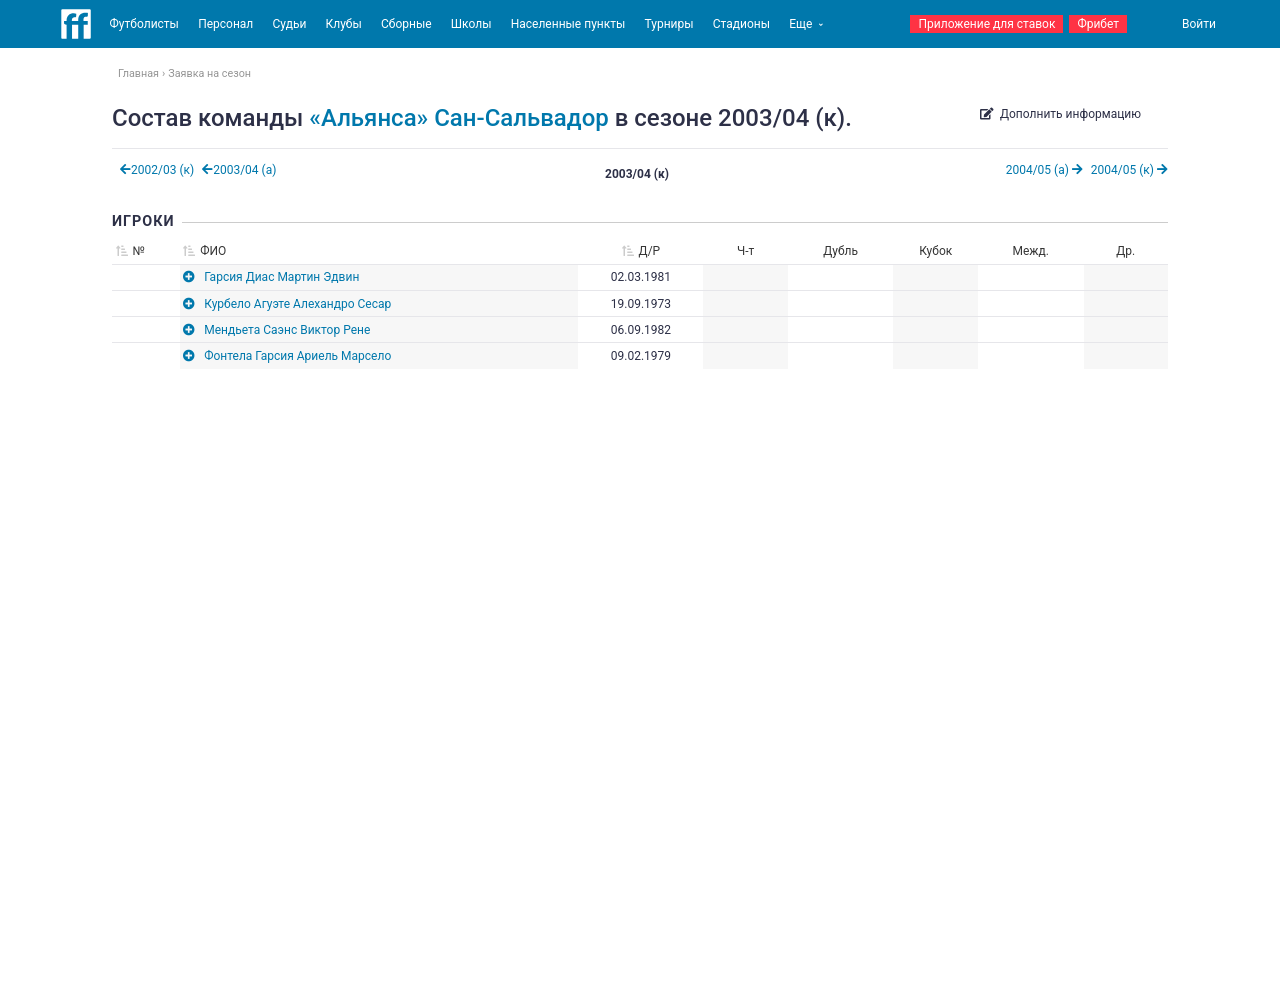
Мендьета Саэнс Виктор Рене (287, 330)
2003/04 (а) (239, 170)
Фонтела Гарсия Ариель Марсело (297, 356)
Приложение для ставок (986, 24)
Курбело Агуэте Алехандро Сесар (297, 304)
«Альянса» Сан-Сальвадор (458, 118)
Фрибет (1098, 24)
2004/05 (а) (1044, 170)
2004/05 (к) (1129, 170)
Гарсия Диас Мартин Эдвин (281, 277)
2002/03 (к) (157, 170)
